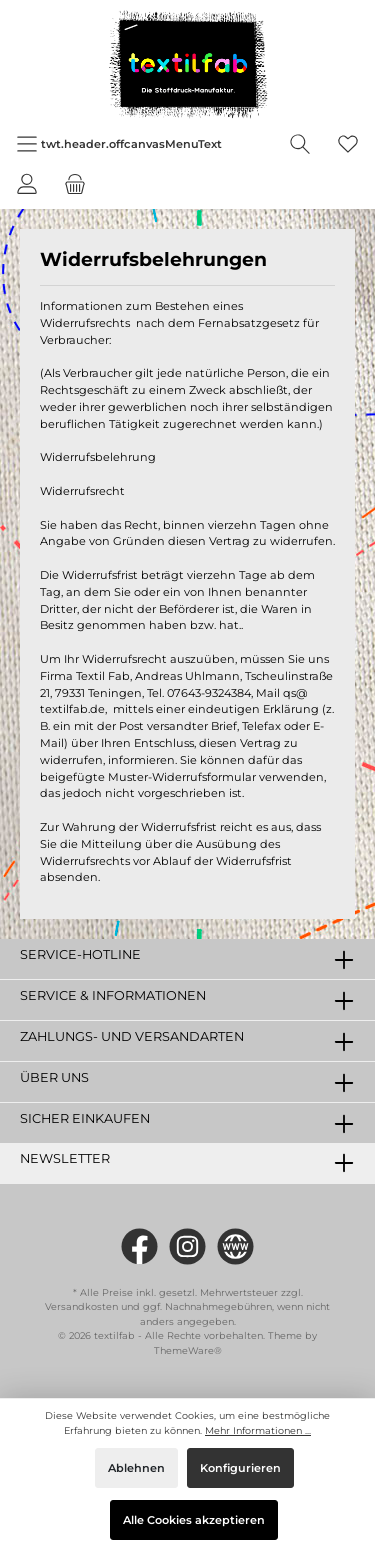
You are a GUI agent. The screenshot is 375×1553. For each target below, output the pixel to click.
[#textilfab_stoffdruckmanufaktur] (187, 1246)
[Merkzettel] (348, 144)
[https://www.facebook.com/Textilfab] (139, 1246)
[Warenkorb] (75, 184)
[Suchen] (300, 144)
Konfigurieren (240, 1468)
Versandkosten (81, 1306)
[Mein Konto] (27, 184)
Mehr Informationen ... (258, 1430)
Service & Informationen (113, 995)
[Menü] (119, 144)
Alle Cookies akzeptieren (194, 1520)
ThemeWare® (188, 1350)
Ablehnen (136, 1468)
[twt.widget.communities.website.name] (235, 1246)
